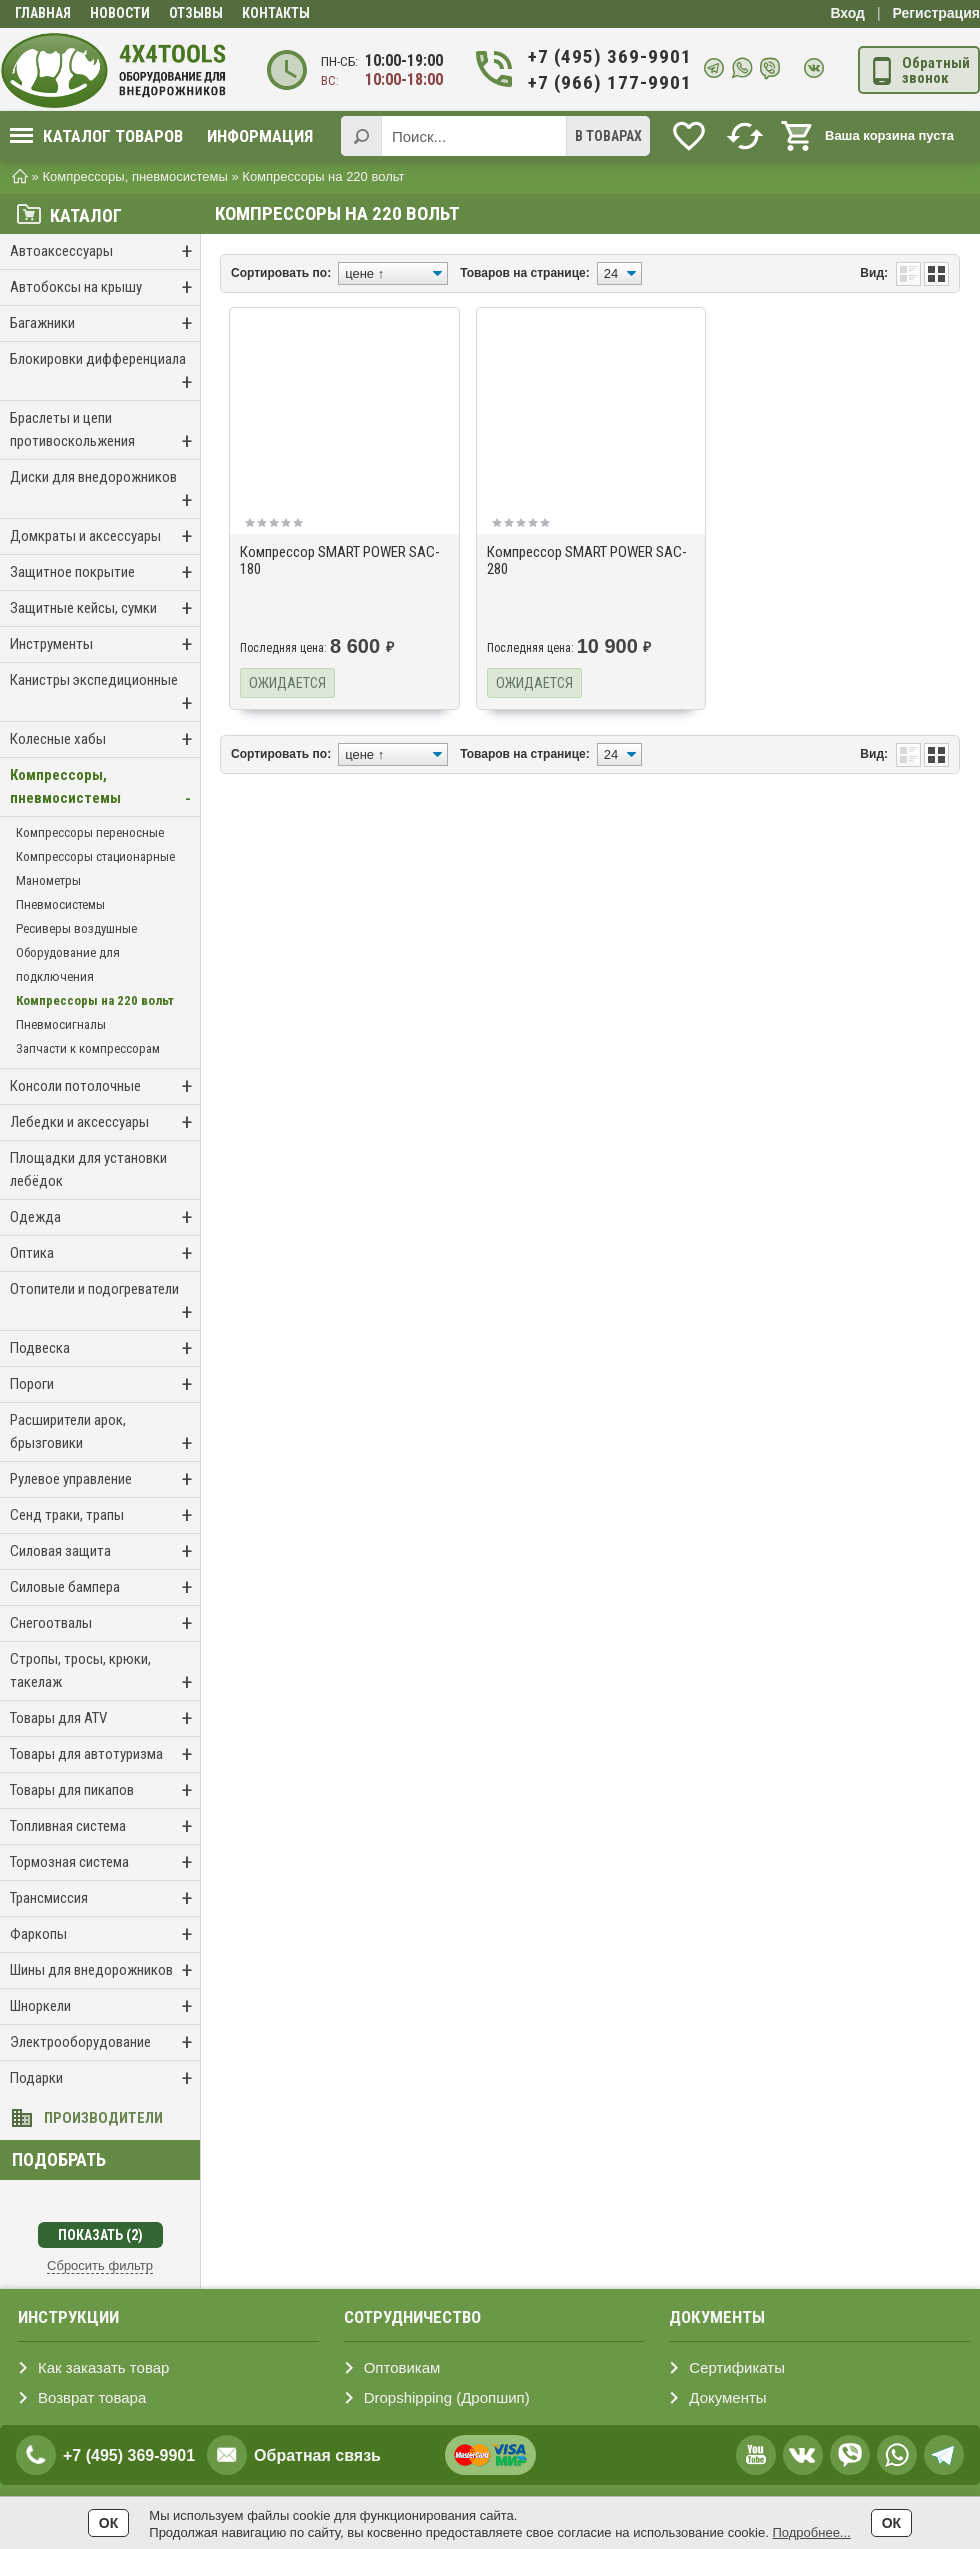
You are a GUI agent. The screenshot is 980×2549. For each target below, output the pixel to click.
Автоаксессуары (105, 251)
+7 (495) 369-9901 (609, 56)
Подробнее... (811, 2532)
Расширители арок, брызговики (105, 1433)
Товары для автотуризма (105, 1754)
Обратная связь (317, 2455)
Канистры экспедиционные (105, 693)
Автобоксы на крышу (105, 287)
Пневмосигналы (61, 1024)
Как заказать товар (103, 2367)
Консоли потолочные (105, 1086)
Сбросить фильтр (100, 2265)
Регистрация (936, 13)
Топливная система (105, 1826)
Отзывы (196, 13)
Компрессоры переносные (90, 832)
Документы (727, 2397)
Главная (43, 13)
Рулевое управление (105, 1479)
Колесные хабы (105, 739)
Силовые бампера (105, 1587)
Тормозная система (105, 1862)
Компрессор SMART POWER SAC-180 (340, 560)
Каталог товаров (96, 136)
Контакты (276, 13)
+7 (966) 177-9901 (609, 82)
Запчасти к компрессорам (88, 1048)
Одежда (105, 1217)
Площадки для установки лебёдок (88, 1169)
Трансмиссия (105, 1898)
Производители (103, 2118)
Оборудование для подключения (68, 964)
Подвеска (105, 1348)
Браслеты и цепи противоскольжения (105, 431)
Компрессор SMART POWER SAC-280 (587, 560)
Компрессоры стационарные (95, 856)
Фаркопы (105, 1934)
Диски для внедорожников (105, 490)
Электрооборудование (105, 2042)
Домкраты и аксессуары (105, 536)
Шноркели (105, 2006)
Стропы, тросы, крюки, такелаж (105, 1672)
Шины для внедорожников (105, 1970)
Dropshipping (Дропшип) (447, 2397)
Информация (260, 136)
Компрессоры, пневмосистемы (105, 788)
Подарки (105, 2078)
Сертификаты (737, 2367)
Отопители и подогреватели (105, 1302)
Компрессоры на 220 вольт (95, 1000)
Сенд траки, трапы (105, 1515)
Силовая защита (105, 1551)
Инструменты (105, 644)
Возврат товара (92, 2397)
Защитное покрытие (105, 572)
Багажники (105, 323)
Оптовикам (402, 2367)
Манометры (48, 880)
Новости (120, 13)
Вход (847, 13)
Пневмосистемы (60, 904)
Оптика (105, 1253)
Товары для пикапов (105, 1790)
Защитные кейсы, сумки (105, 608)
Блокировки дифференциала (105, 372)
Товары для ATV (105, 1718)
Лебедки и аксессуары (105, 1122)
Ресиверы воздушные (76, 928)
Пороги (105, 1384)
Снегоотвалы (105, 1623)
